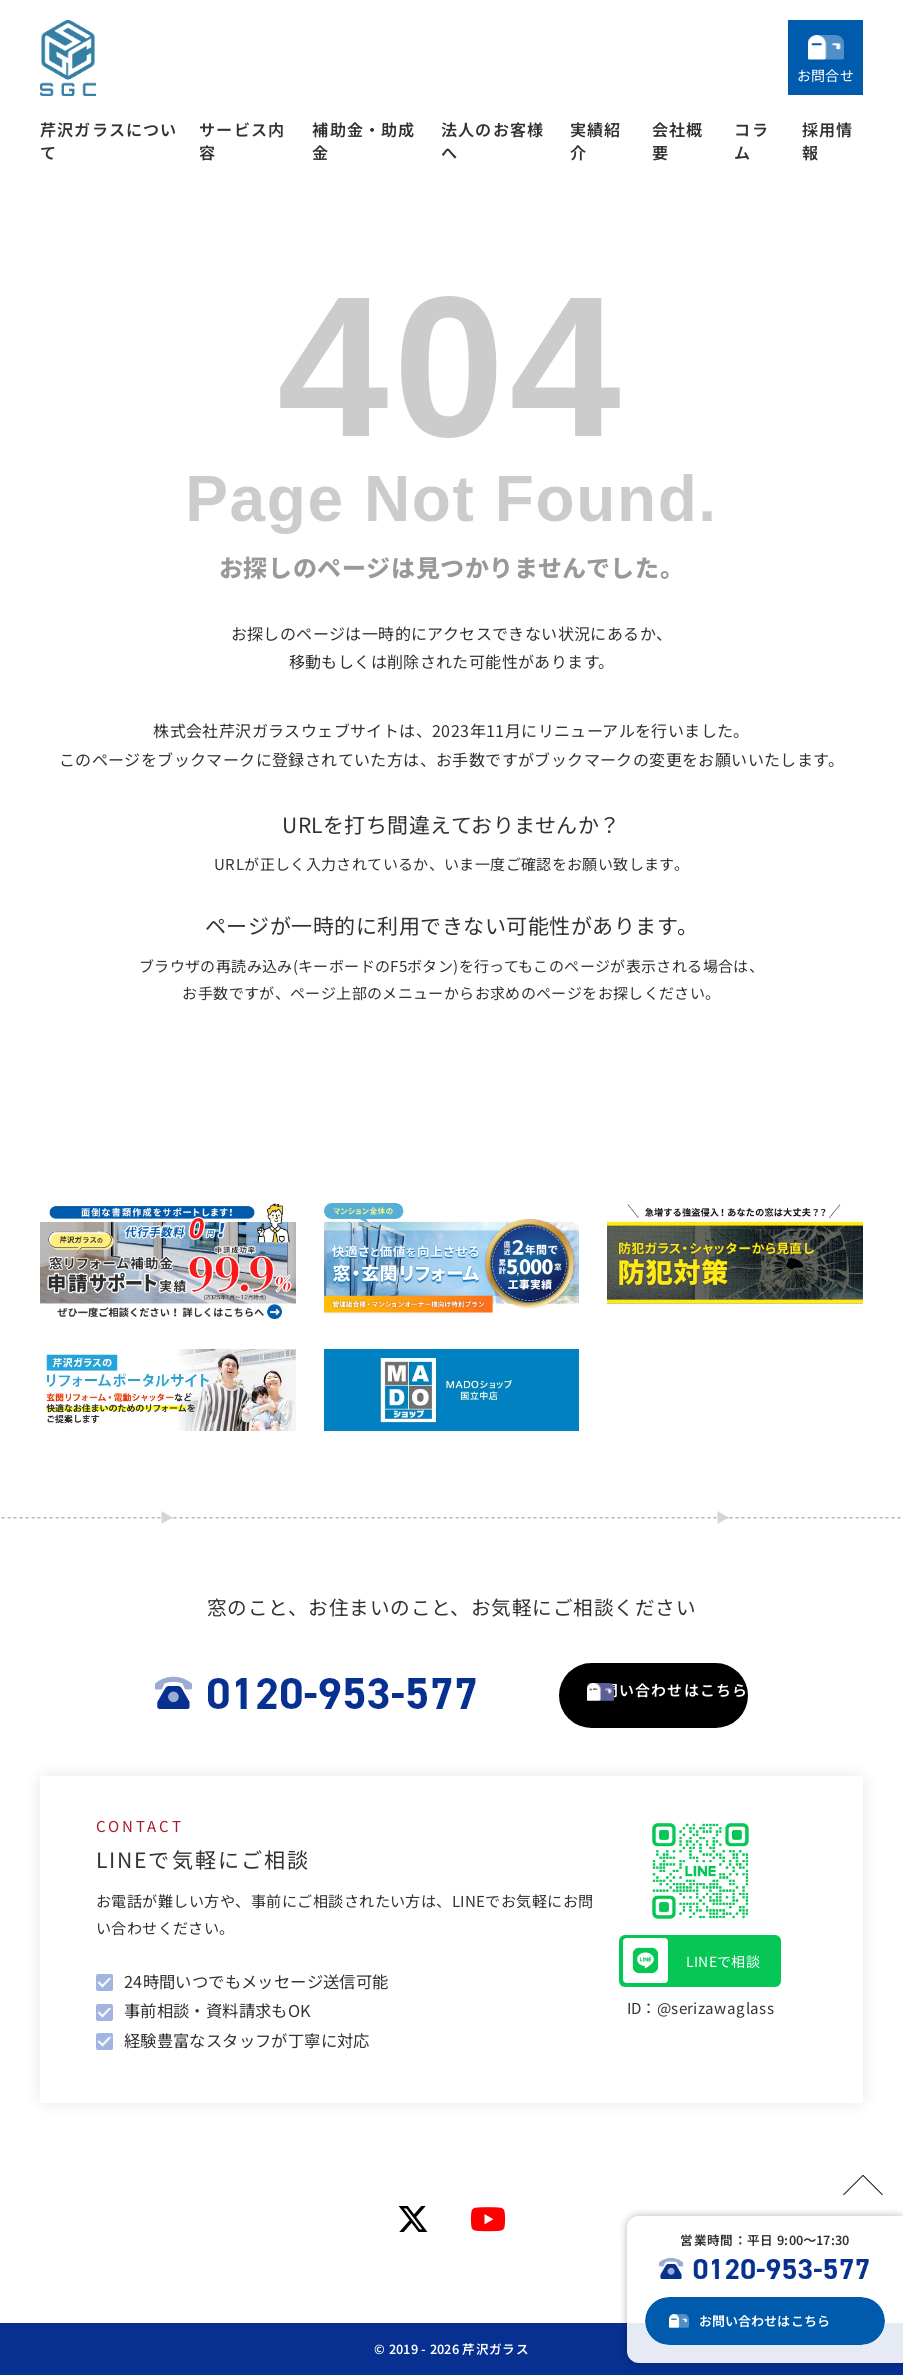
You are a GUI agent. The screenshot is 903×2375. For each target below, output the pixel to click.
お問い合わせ (779, 2320)
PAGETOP (853, 2181)
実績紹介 (596, 140)
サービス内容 (242, 140)
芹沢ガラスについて (109, 140)
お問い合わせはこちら (653, 1694)
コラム (751, 140)
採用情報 (828, 140)
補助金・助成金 (363, 140)
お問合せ (825, 75)
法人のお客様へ (492, 140)
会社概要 (678, 140)
